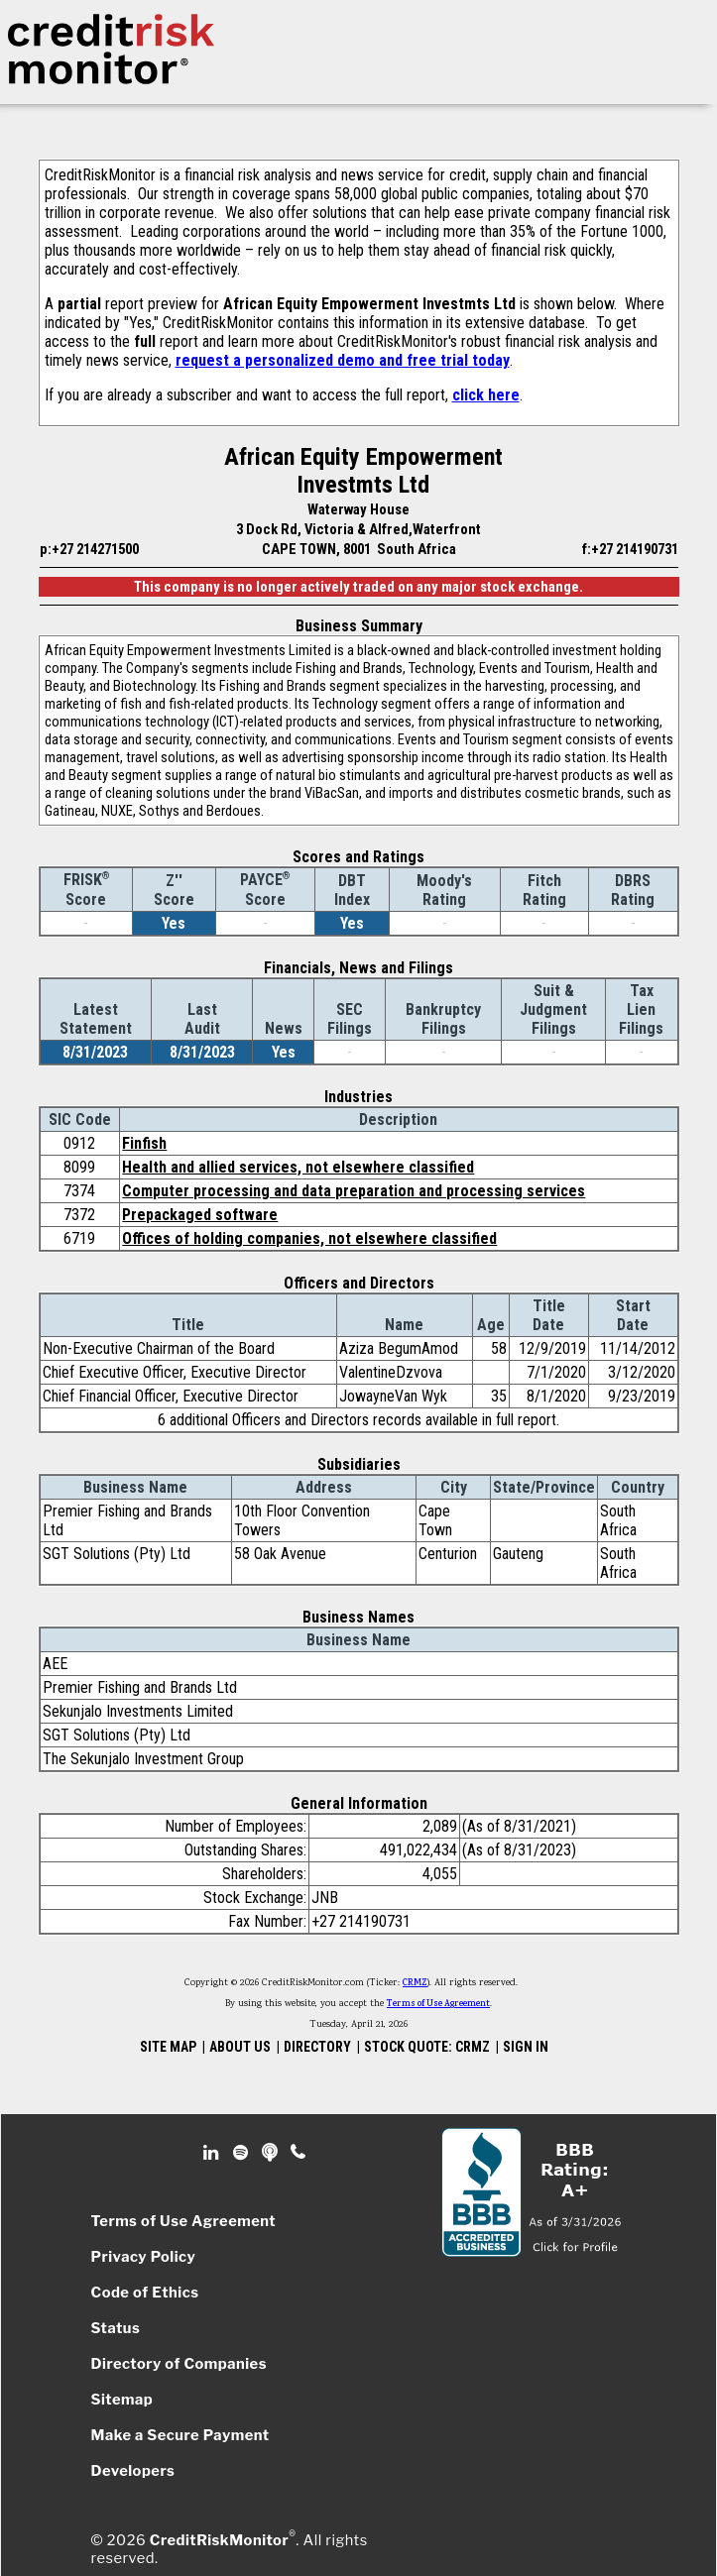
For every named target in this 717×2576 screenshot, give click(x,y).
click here (486, 395)
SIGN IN (525, 2047)
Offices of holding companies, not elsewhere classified (309, 1238)
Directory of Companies (179, 2364)
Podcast (271, 2153)
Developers (133, 2471)
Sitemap (122, 2399)
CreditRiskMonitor (219, 2540)
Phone (299, 2153)
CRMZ (415, 1983)
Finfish (144, 1143)
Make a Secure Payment (180, 2435)
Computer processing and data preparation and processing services (353, 1190)
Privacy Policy (143, 2257)
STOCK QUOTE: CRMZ (427, 2047)
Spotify (242, 2153)
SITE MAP (168, 2047)
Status (116, 2328)
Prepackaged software (200, 1214)
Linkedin (213, 2153)
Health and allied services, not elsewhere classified (298, 1167)
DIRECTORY (317, 2047)
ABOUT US (240, 2047)
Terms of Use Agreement (438, 2004)
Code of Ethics (145, 2292)
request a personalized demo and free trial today (343, 360)
